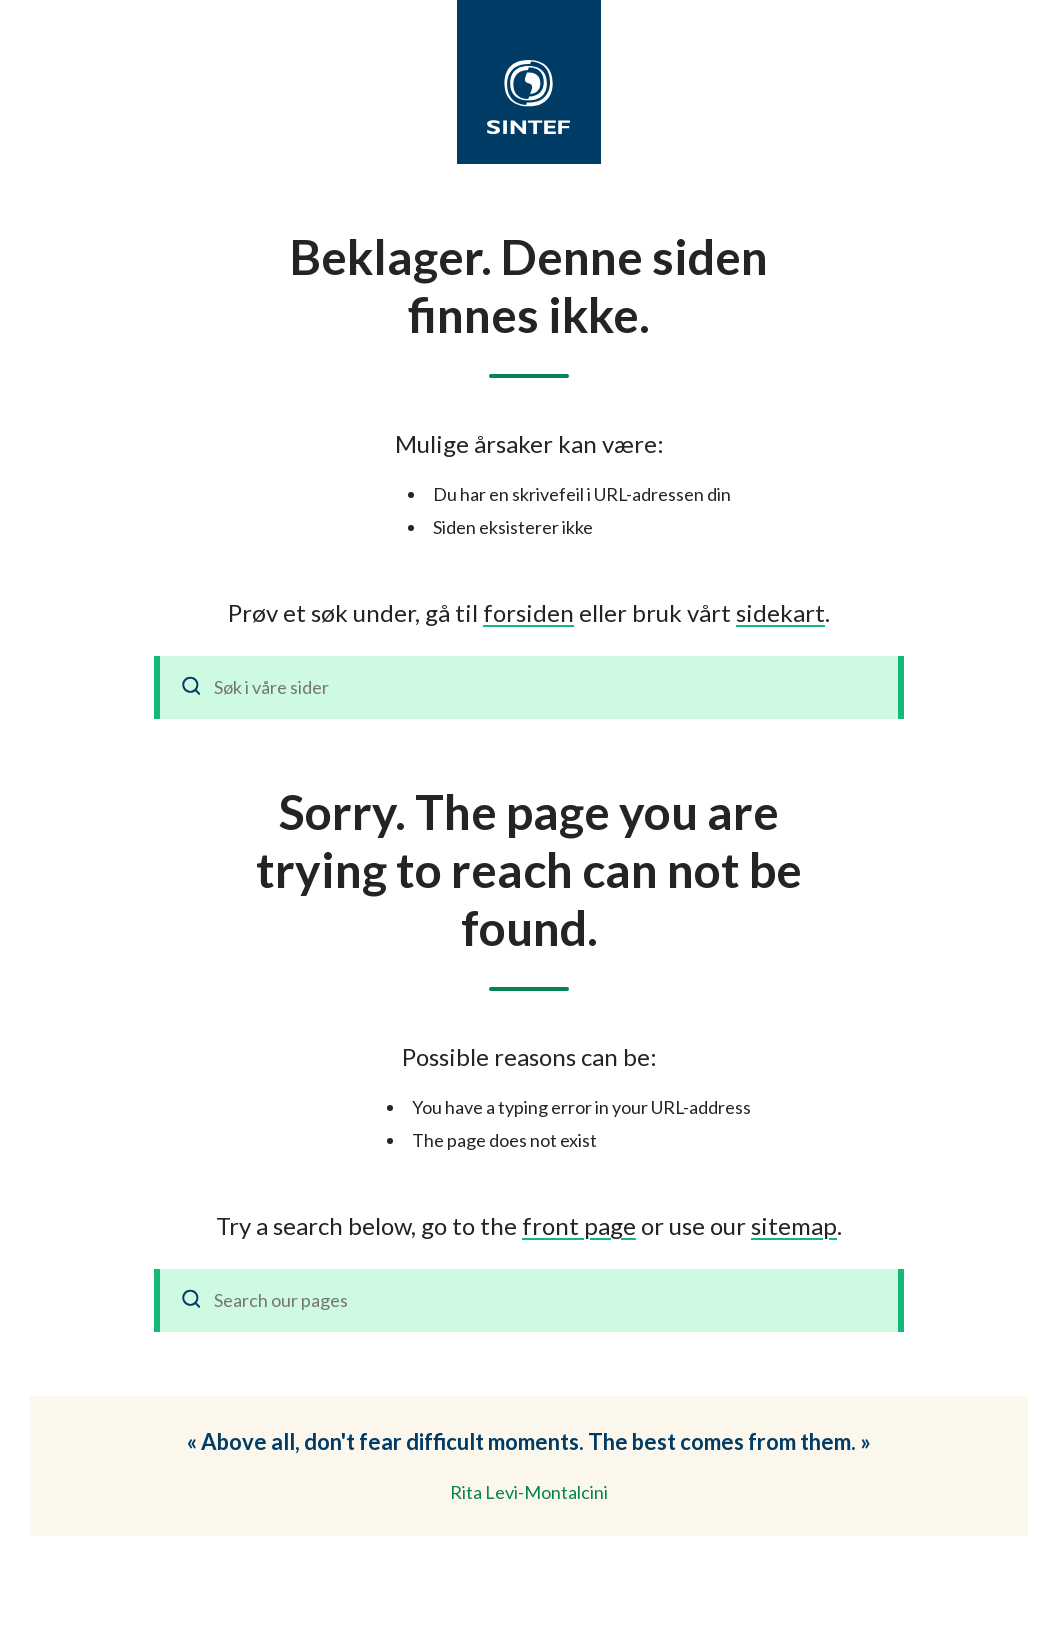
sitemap (794, 1225)
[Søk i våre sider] (529, 687)
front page (579, 1225)
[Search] (192, 1300)
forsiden (528, 612)
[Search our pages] (529, 1300)
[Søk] (192, 687)
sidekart (780, 612)
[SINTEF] (529, 97)
